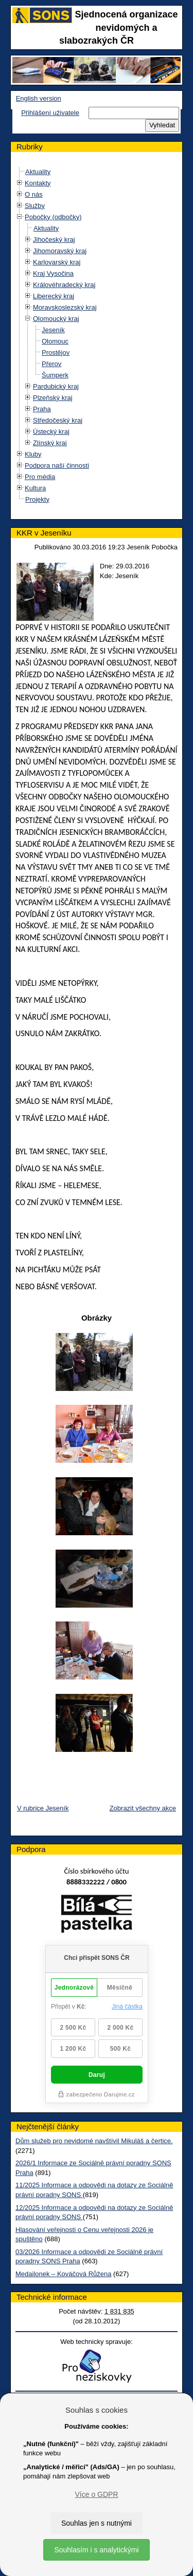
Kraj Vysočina (53, 273)
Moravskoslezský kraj (65, 307)
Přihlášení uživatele (50, 113)
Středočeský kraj (57, 420)
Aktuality (37, 172)
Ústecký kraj (51, 431)
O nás (34, 194)
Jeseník (53, 330)
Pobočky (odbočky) (53, 217)
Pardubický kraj (56, 386)
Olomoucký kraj (56, 318)
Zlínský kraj (50, 443)
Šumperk (55, 375)
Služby (35, 205)
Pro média (40, 477)
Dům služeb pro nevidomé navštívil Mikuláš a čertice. (94, 2141)
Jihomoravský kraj (59, 251)
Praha (42, 409)
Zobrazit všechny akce (143, 1808)
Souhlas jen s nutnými (96, 2523)
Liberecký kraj (53, 296)
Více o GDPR (96, 2494)
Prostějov (55, 352)
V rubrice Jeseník (42, 1808)
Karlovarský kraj (56, 262)
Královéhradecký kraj (64, 285)
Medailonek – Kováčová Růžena (63, 2274)
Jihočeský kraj (54, 239)
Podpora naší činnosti (57, 465)
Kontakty (38, 183)
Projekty (37, 499)
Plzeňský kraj (53, 398)
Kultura (35, 488)
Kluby (33, 454)
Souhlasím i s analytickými (96, 2550)
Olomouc (55, 341)
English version (38, 98)
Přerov (51, 364)
